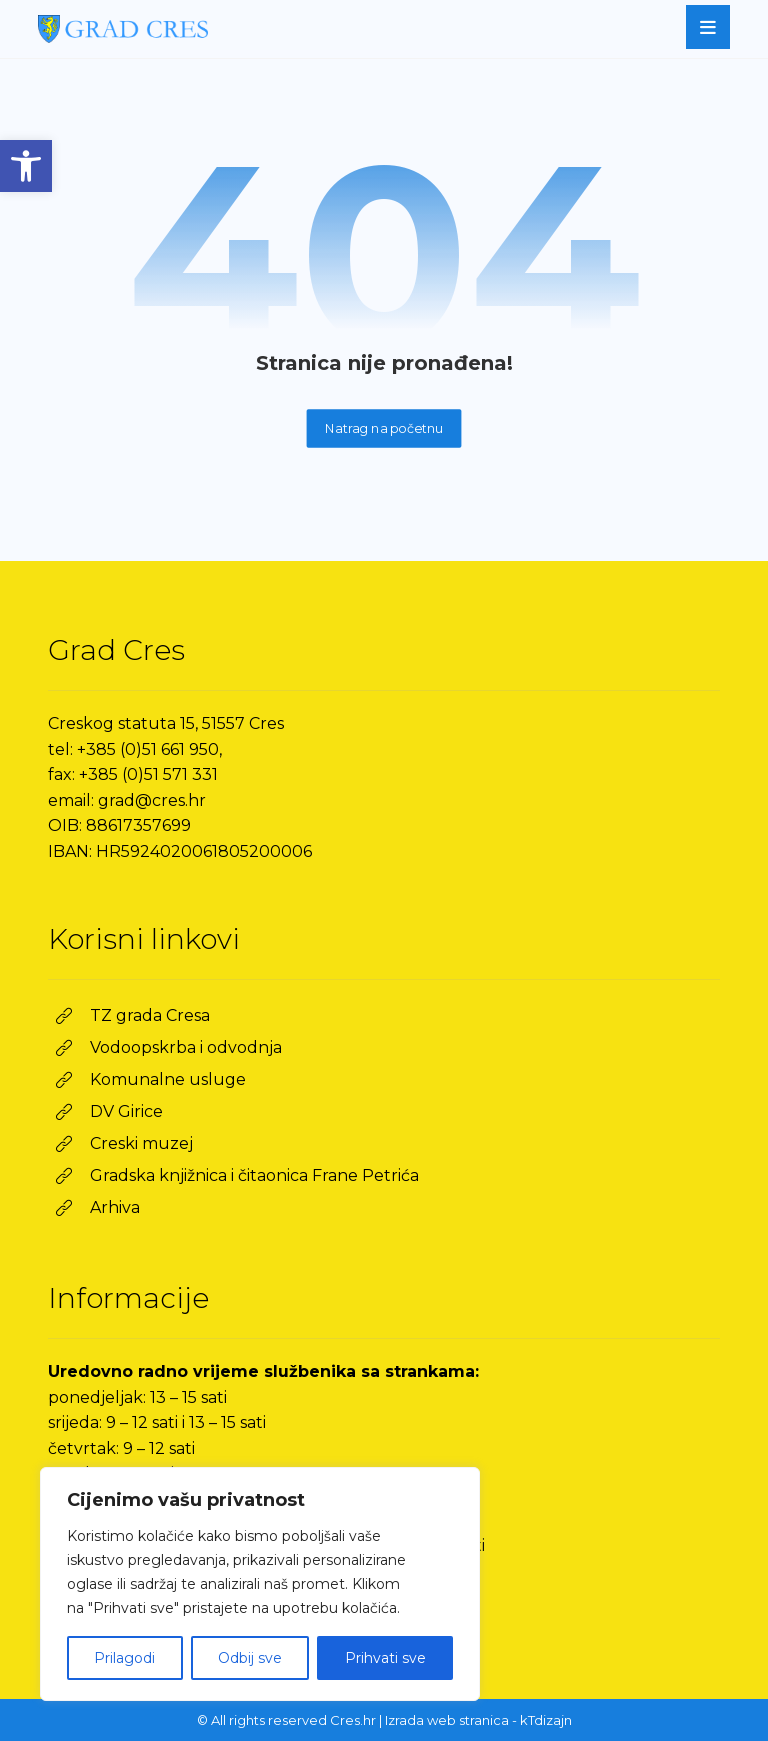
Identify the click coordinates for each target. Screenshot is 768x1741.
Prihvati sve (385, 1658)
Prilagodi (124, 1658)
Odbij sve (250, 1658)
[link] (26, 166)
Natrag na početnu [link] (384, 428)
